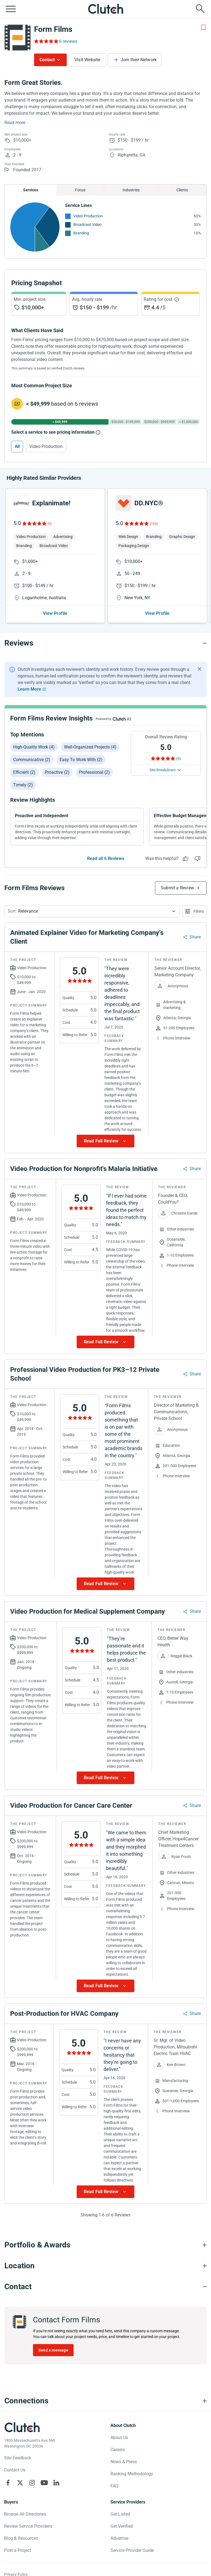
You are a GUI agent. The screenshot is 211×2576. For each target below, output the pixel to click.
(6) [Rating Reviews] (178, 758)
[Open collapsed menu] (10, 8)
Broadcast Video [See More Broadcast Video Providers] (87, 224)
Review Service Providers (28, 2526)
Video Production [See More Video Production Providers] (88, 216)
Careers (117, 2449)
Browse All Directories (25, 2514)
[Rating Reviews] (46, 41)
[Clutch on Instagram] (32, 2483)
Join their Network (139, 59)
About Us (119, 2437)
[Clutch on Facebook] (8, 2483)
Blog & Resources (21, 2538)
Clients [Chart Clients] (182, 190)
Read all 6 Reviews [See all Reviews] (105, 858)
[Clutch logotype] (22, 2427)
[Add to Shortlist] (203, 27)
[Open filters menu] (194, 911)
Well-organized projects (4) (90, 747)
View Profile (55, 613)
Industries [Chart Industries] (131, 190)
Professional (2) (94, 772)
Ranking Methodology (131, 2473)
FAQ (114, 2485)
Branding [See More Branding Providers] (81, 233)
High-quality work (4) (34, 747)
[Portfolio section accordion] (105, 2245)
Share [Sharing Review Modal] (195, 937)
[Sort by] (92, 911)
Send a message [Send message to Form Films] (53, 2350)
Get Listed (120, 2514)
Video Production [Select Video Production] (46, 446)
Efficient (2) (24, 772)
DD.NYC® (148, 503)
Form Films (53, 29)
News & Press (123, 2461)
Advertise (119, 2538)
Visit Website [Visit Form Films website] (87, 59)
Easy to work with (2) (81, 759)
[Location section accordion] (105, 2265)
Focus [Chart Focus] (80, 190)
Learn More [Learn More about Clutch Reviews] (29, 689)
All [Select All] (17, 446)
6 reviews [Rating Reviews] (68, 41)
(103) (154, 524)
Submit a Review (177, 887)
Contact (47, 59)
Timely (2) (23, 784)
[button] (92, 911)
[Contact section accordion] (105, 2286)
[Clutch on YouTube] (44, 2483)
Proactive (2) (57, 772)
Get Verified (121, 2526)
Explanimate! (51, 503)
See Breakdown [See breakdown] (162, 770)
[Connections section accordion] (105, 2400)
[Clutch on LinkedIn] (56, 2483)
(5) (50, 524)
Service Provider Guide (132, 2550)
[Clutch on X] (20, 2483)
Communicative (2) (31, 759)
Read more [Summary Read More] (14, 122)
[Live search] (200, 8)
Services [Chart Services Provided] (30, 190)
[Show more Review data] (105, 1141)
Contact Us (14, 2470)
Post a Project (17, 2550)
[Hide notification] (199, 669)
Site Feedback (17, 2457)
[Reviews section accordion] (105, 643)
